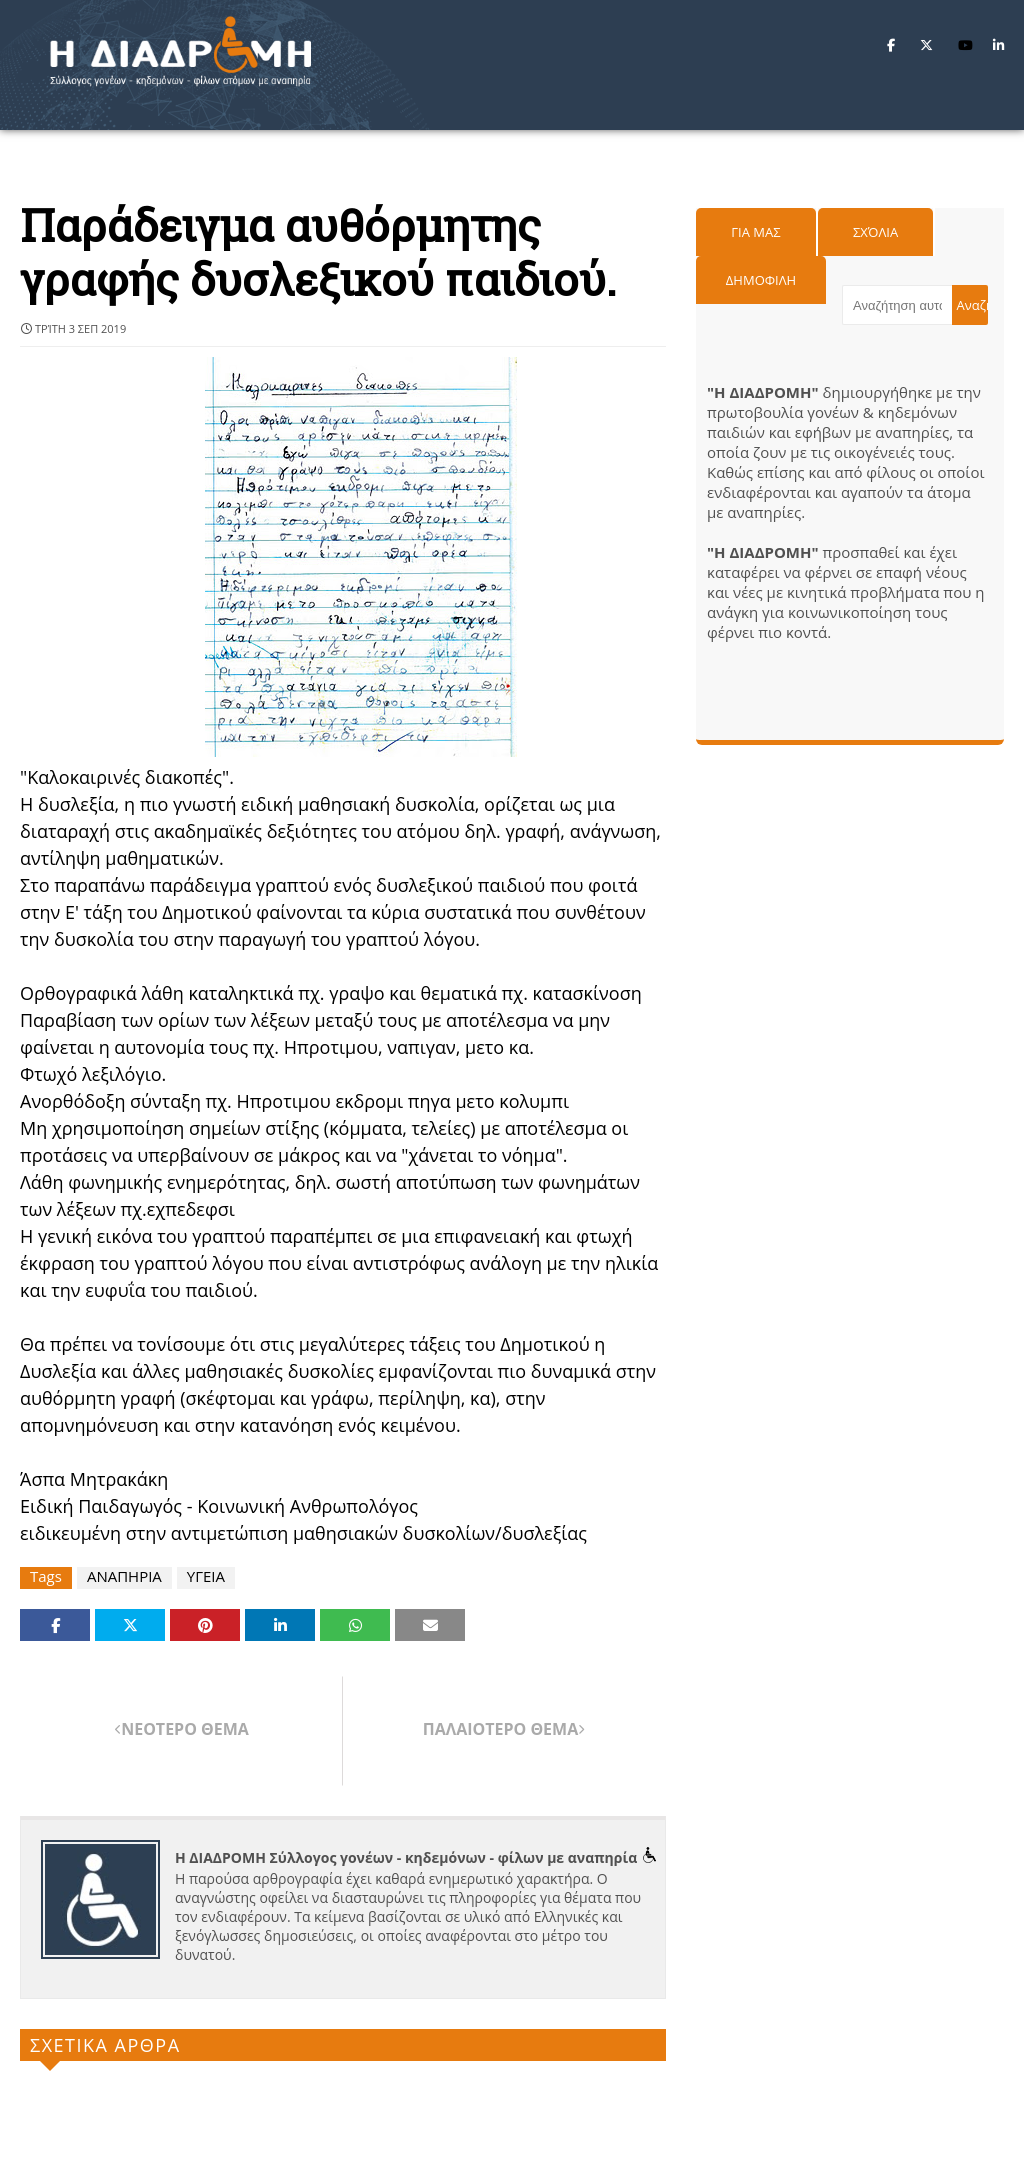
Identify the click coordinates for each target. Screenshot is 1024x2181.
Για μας (755, 232)
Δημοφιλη (761, 280)
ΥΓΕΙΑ (206, 1576)
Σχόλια (875, 232)
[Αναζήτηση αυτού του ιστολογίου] (897, 305)
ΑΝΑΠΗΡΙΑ (124, 1576)
